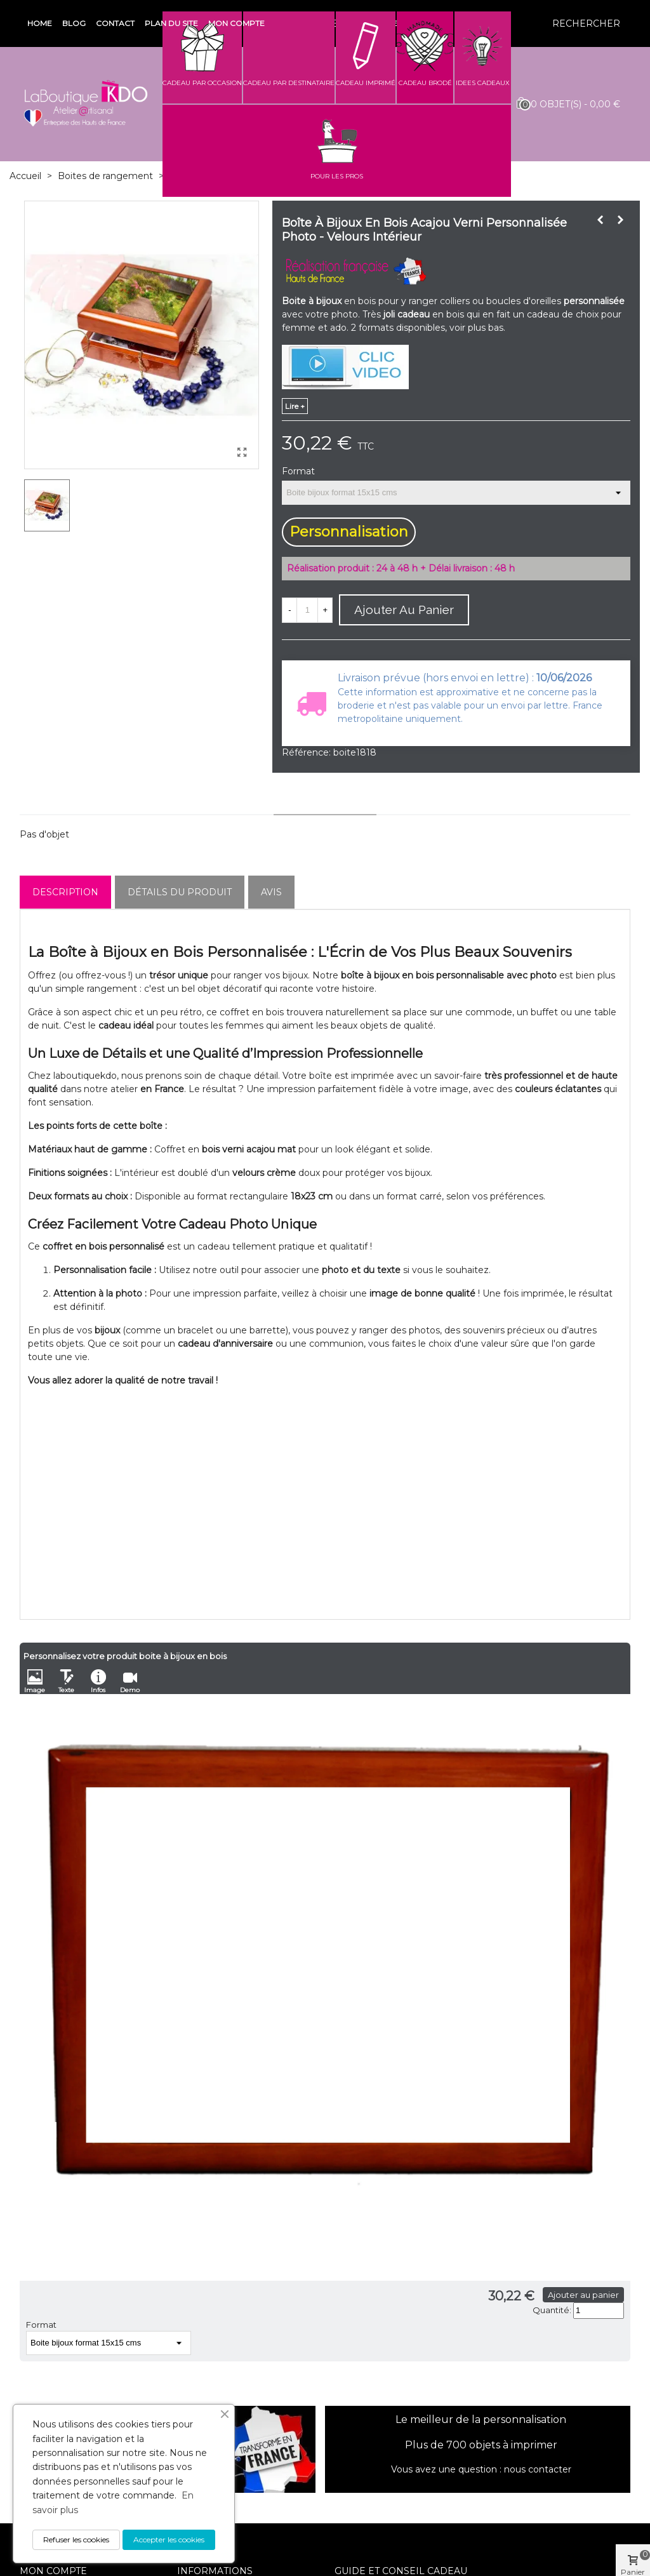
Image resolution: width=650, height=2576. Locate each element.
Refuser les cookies (76, 2539)
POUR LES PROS (336, 176)
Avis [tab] (271, 892)
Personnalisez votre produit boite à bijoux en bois (125, 1656)
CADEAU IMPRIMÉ (365, 83)
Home (39, 23)
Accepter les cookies (168, 2539)
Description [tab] (65, 892)
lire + (295, 406)
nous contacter (537, 2469)
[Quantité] (307, 610)
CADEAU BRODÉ (425, 83)
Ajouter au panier (583, 2295)
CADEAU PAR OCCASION (202, 83)
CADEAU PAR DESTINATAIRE (289, 83)
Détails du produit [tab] (180, 892)
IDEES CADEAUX (483, 83)
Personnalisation (348, 531)
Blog (74, 23)
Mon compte (236, 23)
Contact (115, 23)
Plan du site (171, 23)
